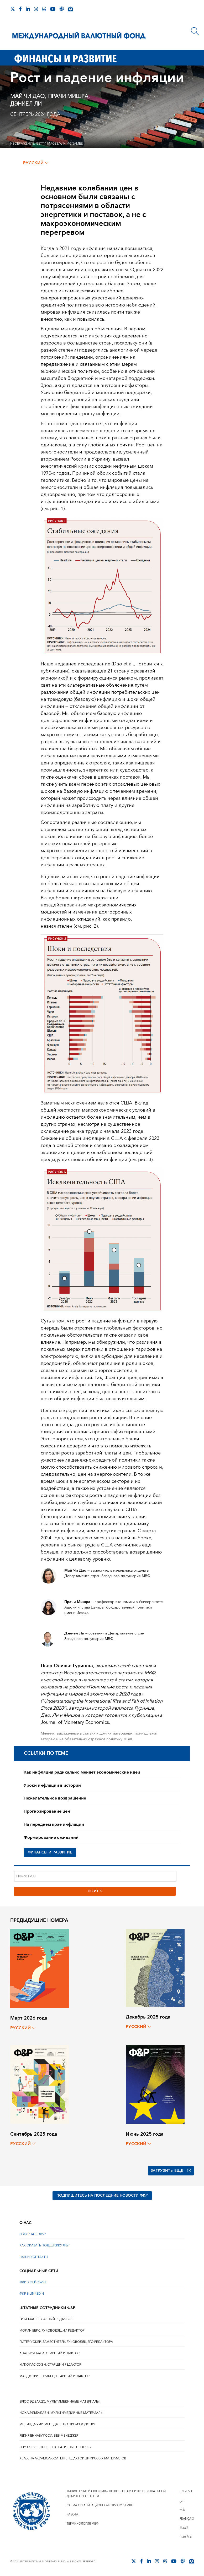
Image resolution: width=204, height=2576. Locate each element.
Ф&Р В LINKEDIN (31, 2293)
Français (187, 2518)
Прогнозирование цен (47, 1811)
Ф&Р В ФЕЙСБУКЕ (33, 2282)
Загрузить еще (171, 2171)
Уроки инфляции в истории (52, 1785)
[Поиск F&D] (95, 1876)
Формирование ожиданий (51, 1837)
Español (186, 2537)
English (186, 2491)
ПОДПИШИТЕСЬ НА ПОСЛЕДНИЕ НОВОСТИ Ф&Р (102, 2195)
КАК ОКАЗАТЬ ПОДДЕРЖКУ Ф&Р (44, 2245)
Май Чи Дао (27, 96)
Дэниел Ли (26, 104)
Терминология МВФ (82, 2523)
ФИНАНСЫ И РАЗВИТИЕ (50, 1852)
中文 (182, 2509)
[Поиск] (195, 31)
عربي (182, 2500)
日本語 (184, 2527)
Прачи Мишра (68, 96)
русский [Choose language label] (36, 163)
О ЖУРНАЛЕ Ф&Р (32, 2234)
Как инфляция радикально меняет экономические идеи (82, 1772)
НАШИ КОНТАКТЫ (33, 2257)
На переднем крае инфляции (54, 1824)
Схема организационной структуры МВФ (100, 2505)
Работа (72, 2514)
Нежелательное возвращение (55, 1798)
